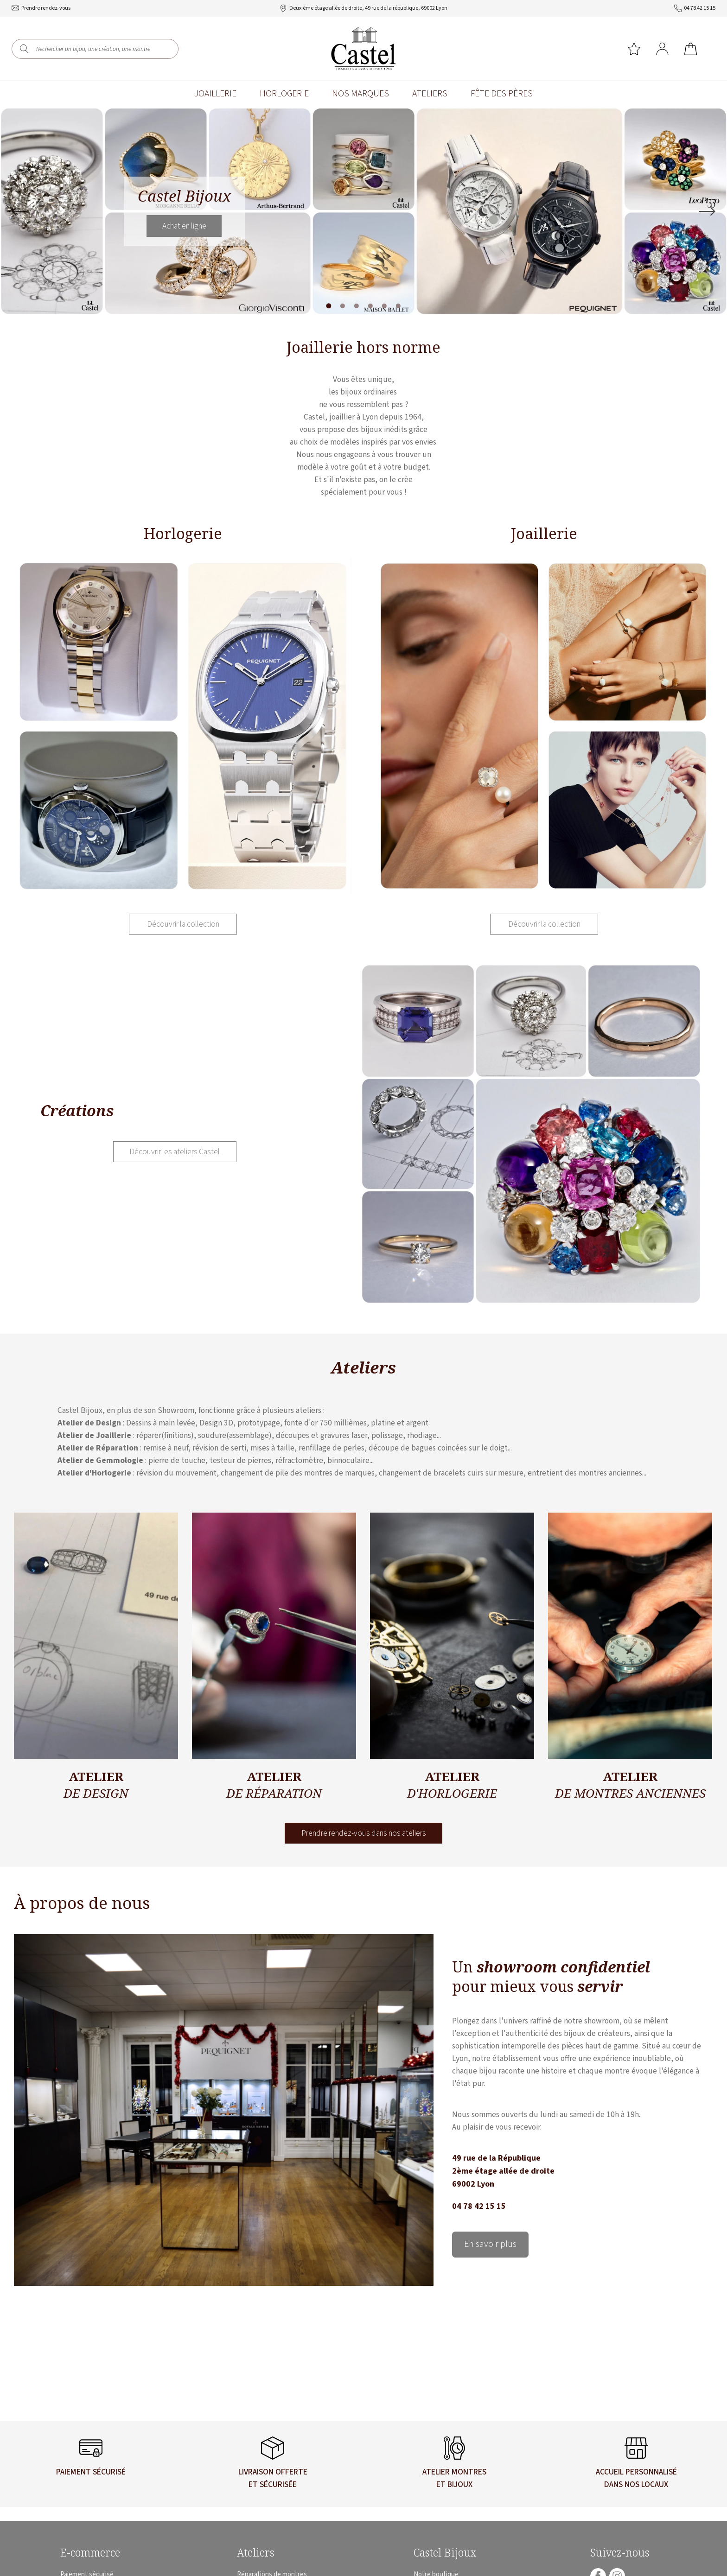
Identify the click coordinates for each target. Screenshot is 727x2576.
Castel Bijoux (445, 2552)
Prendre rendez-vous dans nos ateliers (364, 1834)
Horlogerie (284, 93)
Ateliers (429, 93)
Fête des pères (502, 93)
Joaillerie (215, 93)
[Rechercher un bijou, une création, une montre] (101, 48)
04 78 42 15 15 (479, 2207)
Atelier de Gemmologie (100, 1461)
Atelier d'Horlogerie (94, 1473)
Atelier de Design (89, 1423)
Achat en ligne (184, 226)
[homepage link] (363, 48)
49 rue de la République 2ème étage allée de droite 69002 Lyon (503, 2172)
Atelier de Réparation (97, 1448)
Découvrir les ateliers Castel (175, 1152)
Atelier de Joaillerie (94, 1436)
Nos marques (360, 93)
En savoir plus (491, 2246)
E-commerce (90, 2552)
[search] (24, 49)
